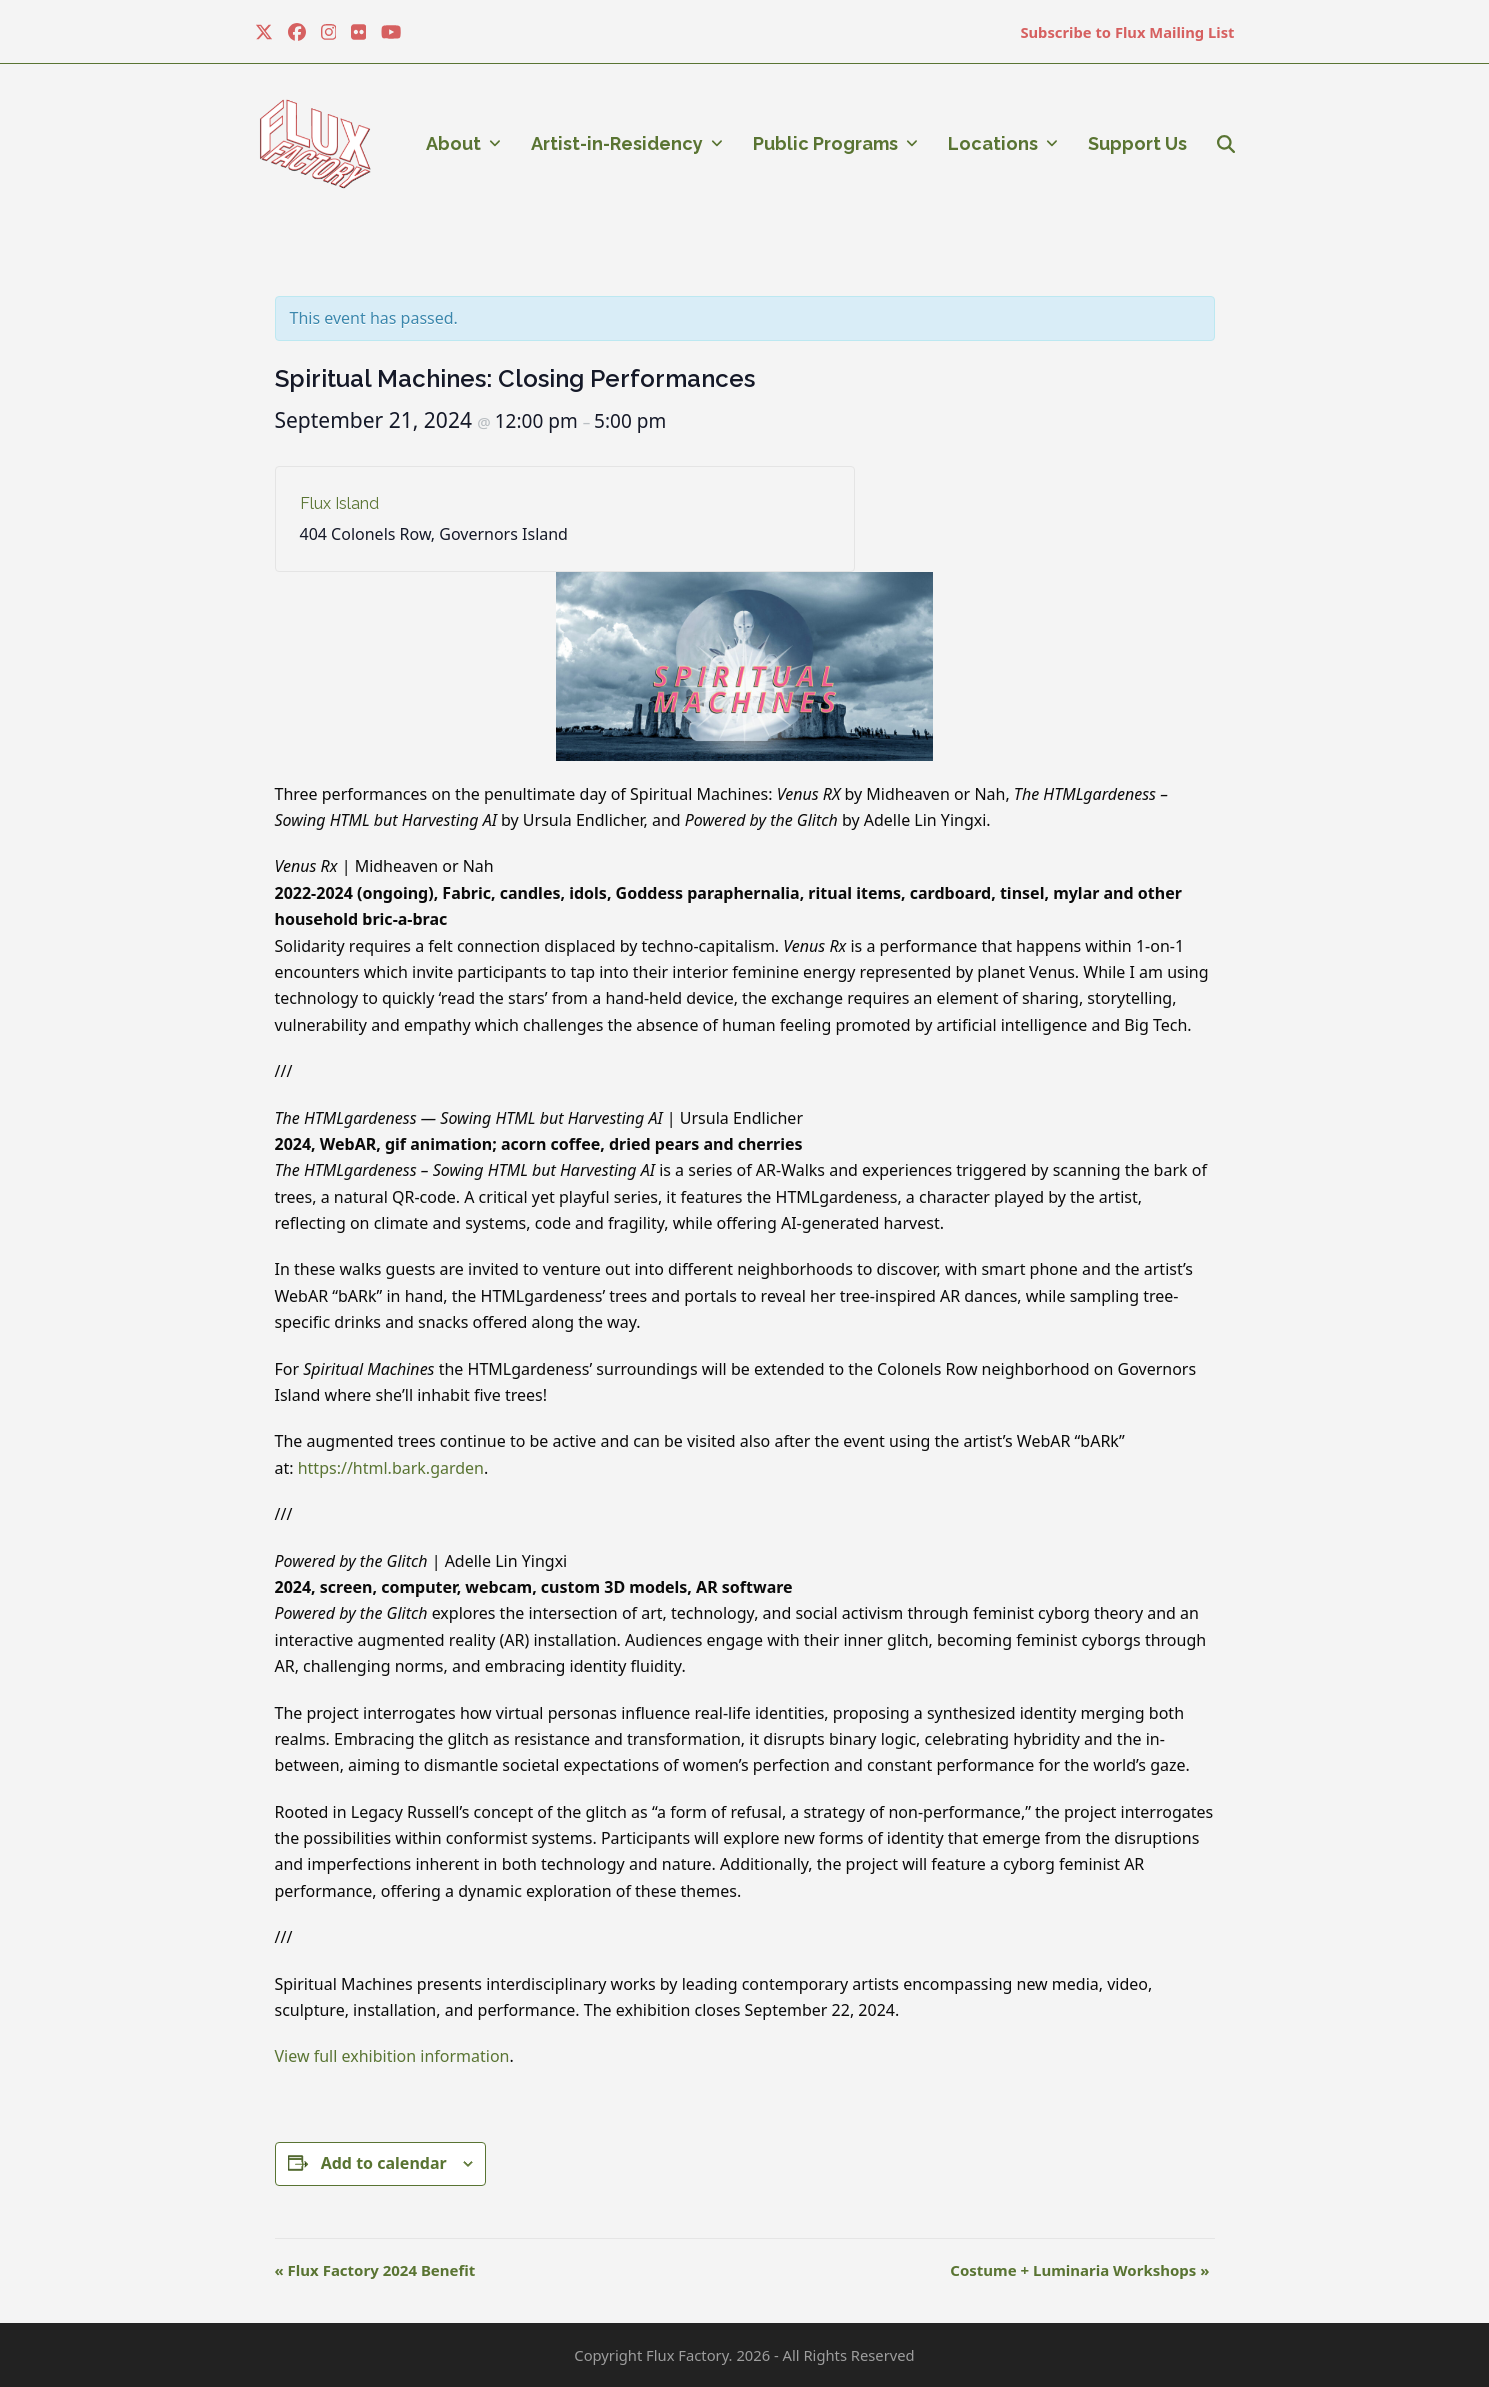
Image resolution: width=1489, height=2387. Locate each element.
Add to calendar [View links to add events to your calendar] (384, 2163)
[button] (1226, 144)
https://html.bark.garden (391, 1468)
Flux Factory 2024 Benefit (375, 2270)
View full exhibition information (392, 2056)
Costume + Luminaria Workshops (1079, 2270)
